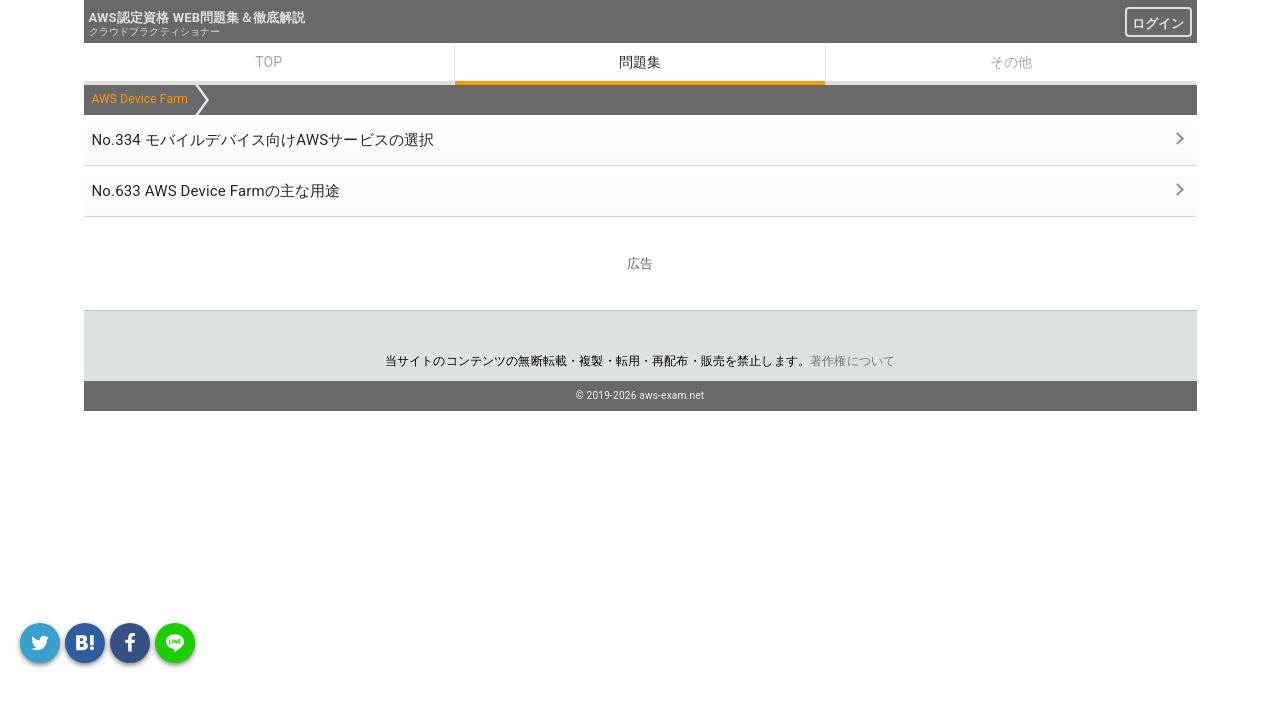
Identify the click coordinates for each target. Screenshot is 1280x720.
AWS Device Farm (140, 99)
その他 (1011, 62)
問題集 (640, 62)
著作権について (852, 361)
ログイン (1158, 23)
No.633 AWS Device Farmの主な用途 (216, 191)
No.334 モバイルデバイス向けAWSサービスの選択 (263, 140)
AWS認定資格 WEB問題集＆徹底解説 (197, 17)
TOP (268, 62)
